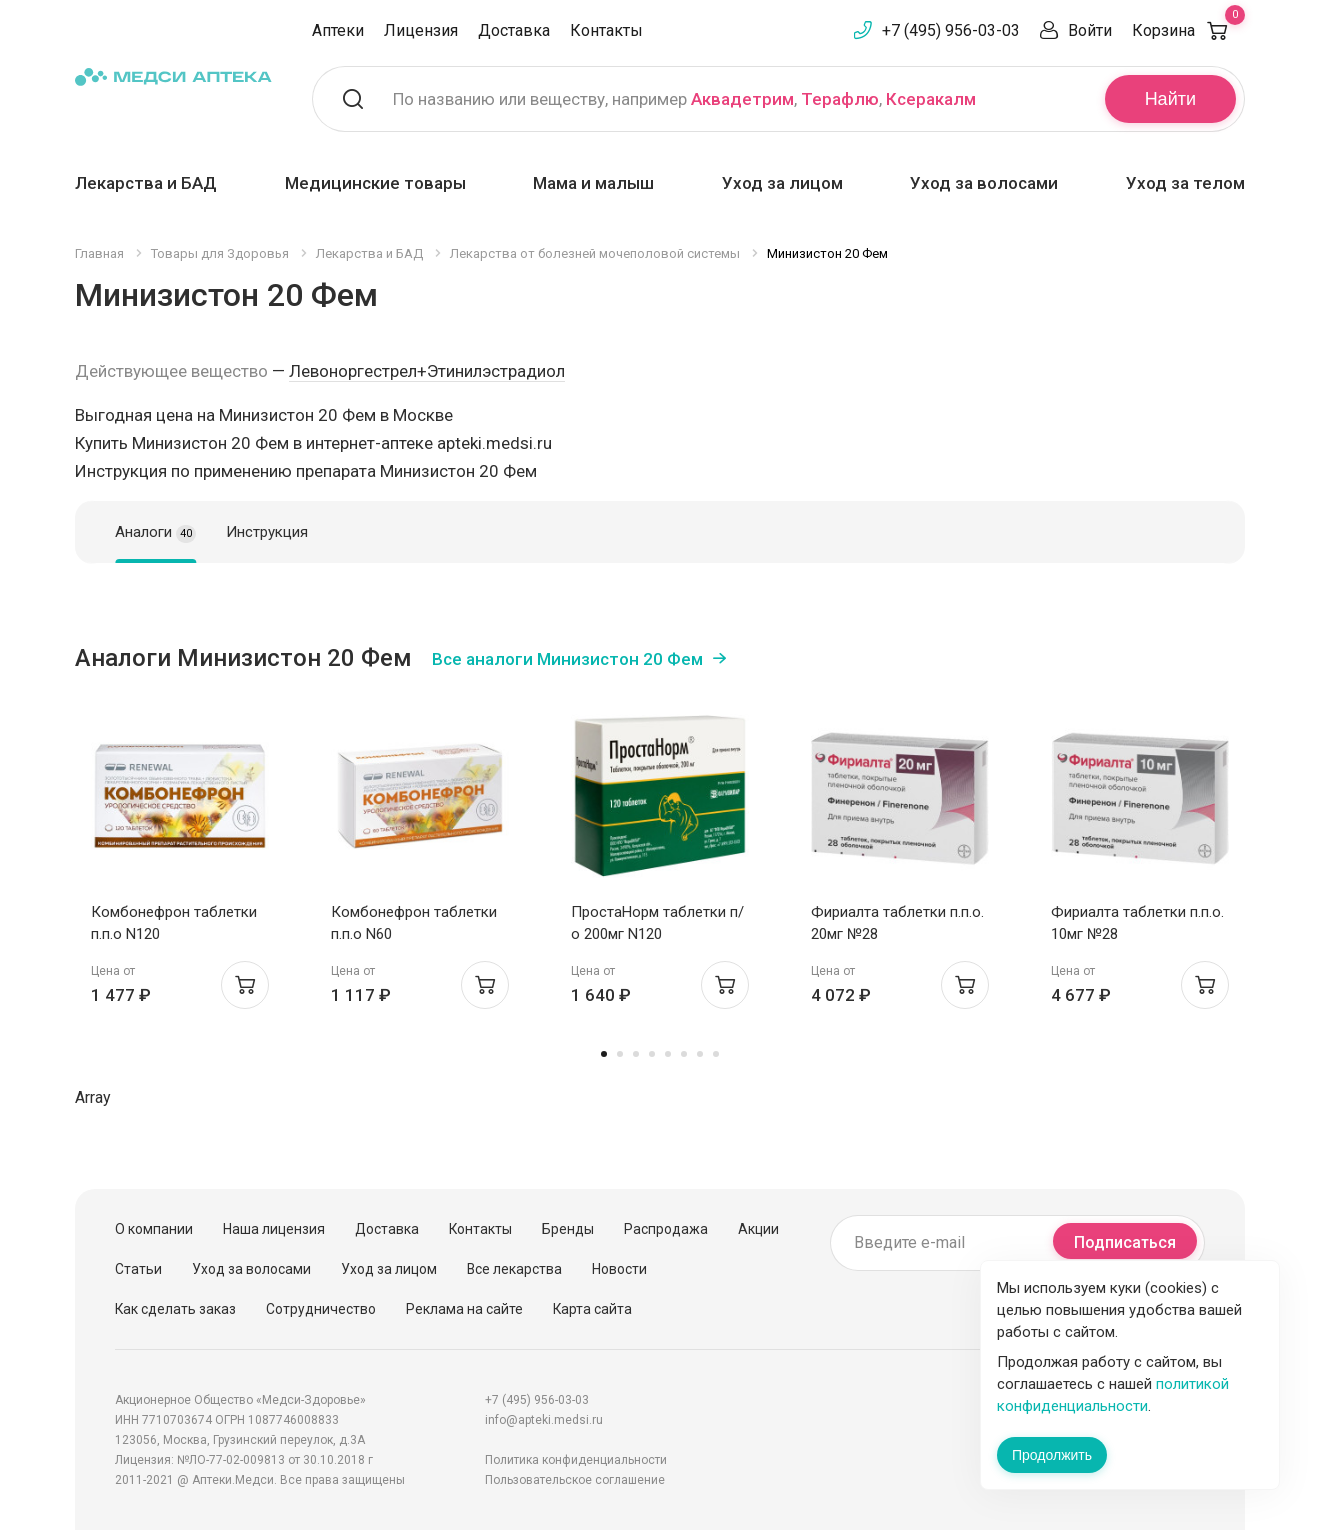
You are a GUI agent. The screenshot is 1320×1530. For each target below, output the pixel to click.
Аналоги (155, 533)
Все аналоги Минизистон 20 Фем (567, 659)
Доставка (514, 30)
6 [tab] (684, 1054)
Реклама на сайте (464, 1309)
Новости (619, 1269)
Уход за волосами (984, 183)
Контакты (606, 30)
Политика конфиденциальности (576, 1460)
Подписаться (1125, 1242)
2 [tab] (620, 1054)
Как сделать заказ (175, 1309)
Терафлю (840, 99)
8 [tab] (716, 1054)
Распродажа (666, 1229)
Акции (758, 1229)
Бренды (568, 1229)
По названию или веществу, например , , (684, 99)
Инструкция (267, 532)
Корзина (1188, 30)
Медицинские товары (375, 183)
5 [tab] (668, 1054)
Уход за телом (1185, 183)
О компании (154, 1229)
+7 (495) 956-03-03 (951, 30)
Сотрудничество (321, 1309)
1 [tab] (604, 1054)
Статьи (138, 1269)
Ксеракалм (931, 99)
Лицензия (421, 30)
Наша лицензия (274, 1229)
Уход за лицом (782, 183)
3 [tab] (636, 1054)
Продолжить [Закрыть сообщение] (1052, 1455)
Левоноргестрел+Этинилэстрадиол (427, 371)
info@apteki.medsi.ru (544, 1420)
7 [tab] (700, 1054)
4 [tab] (652, 1054)
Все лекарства (514, 1269)
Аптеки (338, 30)
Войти (1090, 30)
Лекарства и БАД (146, 183)
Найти (1170, 99)
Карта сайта (592, 1309)
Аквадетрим (742, 99)
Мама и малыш (593, 183)
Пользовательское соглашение (575, 1480)
